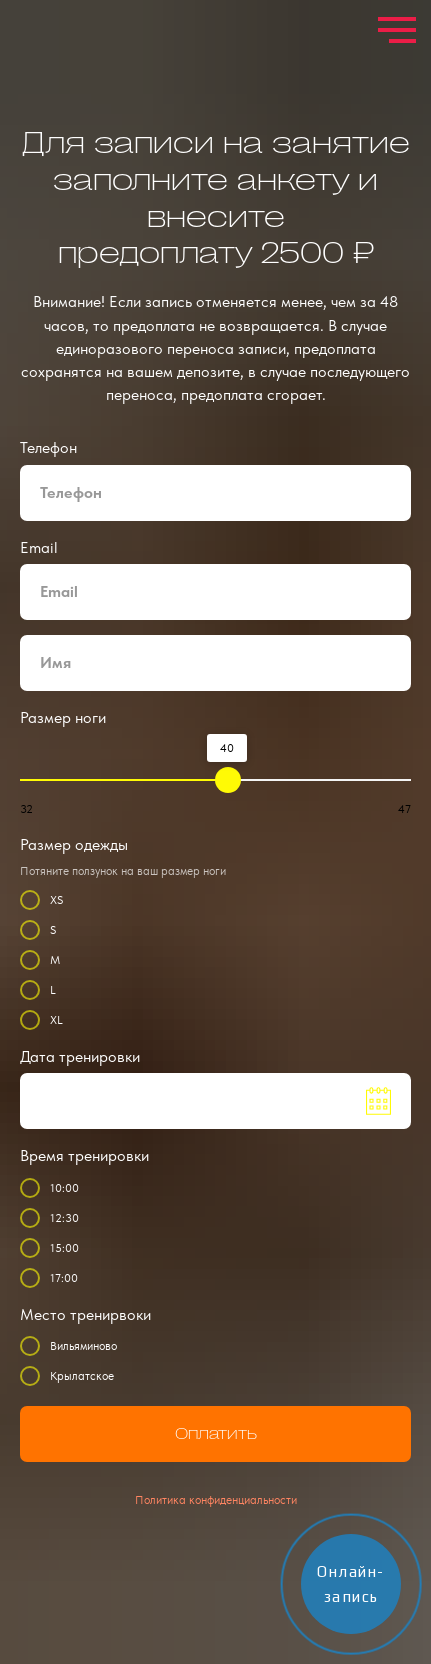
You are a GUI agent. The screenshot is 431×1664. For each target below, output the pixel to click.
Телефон (48, 447)
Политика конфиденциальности (216, 1500)
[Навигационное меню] (397, 30)
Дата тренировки (80, 1056)
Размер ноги (63, 717)
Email (39, 547)
